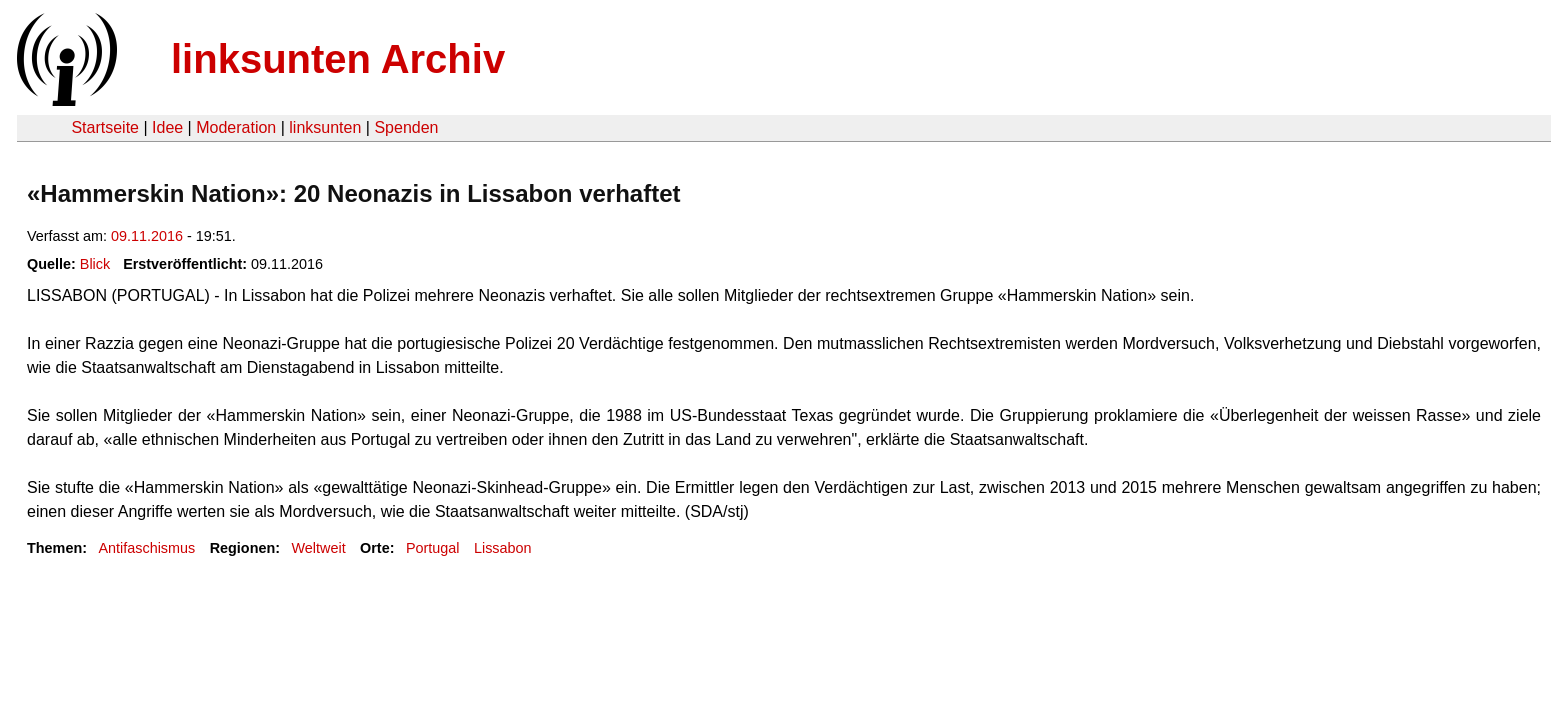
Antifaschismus (146, 548)
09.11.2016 (147, 236)
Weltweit (319, 548)
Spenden (406, 127)
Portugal (433, 548)
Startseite (105, 127)
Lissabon (503, 548)
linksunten (325, 127)
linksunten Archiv (338, 59)
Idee (167, 127)
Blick (95, 264)
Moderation (236, 127)
